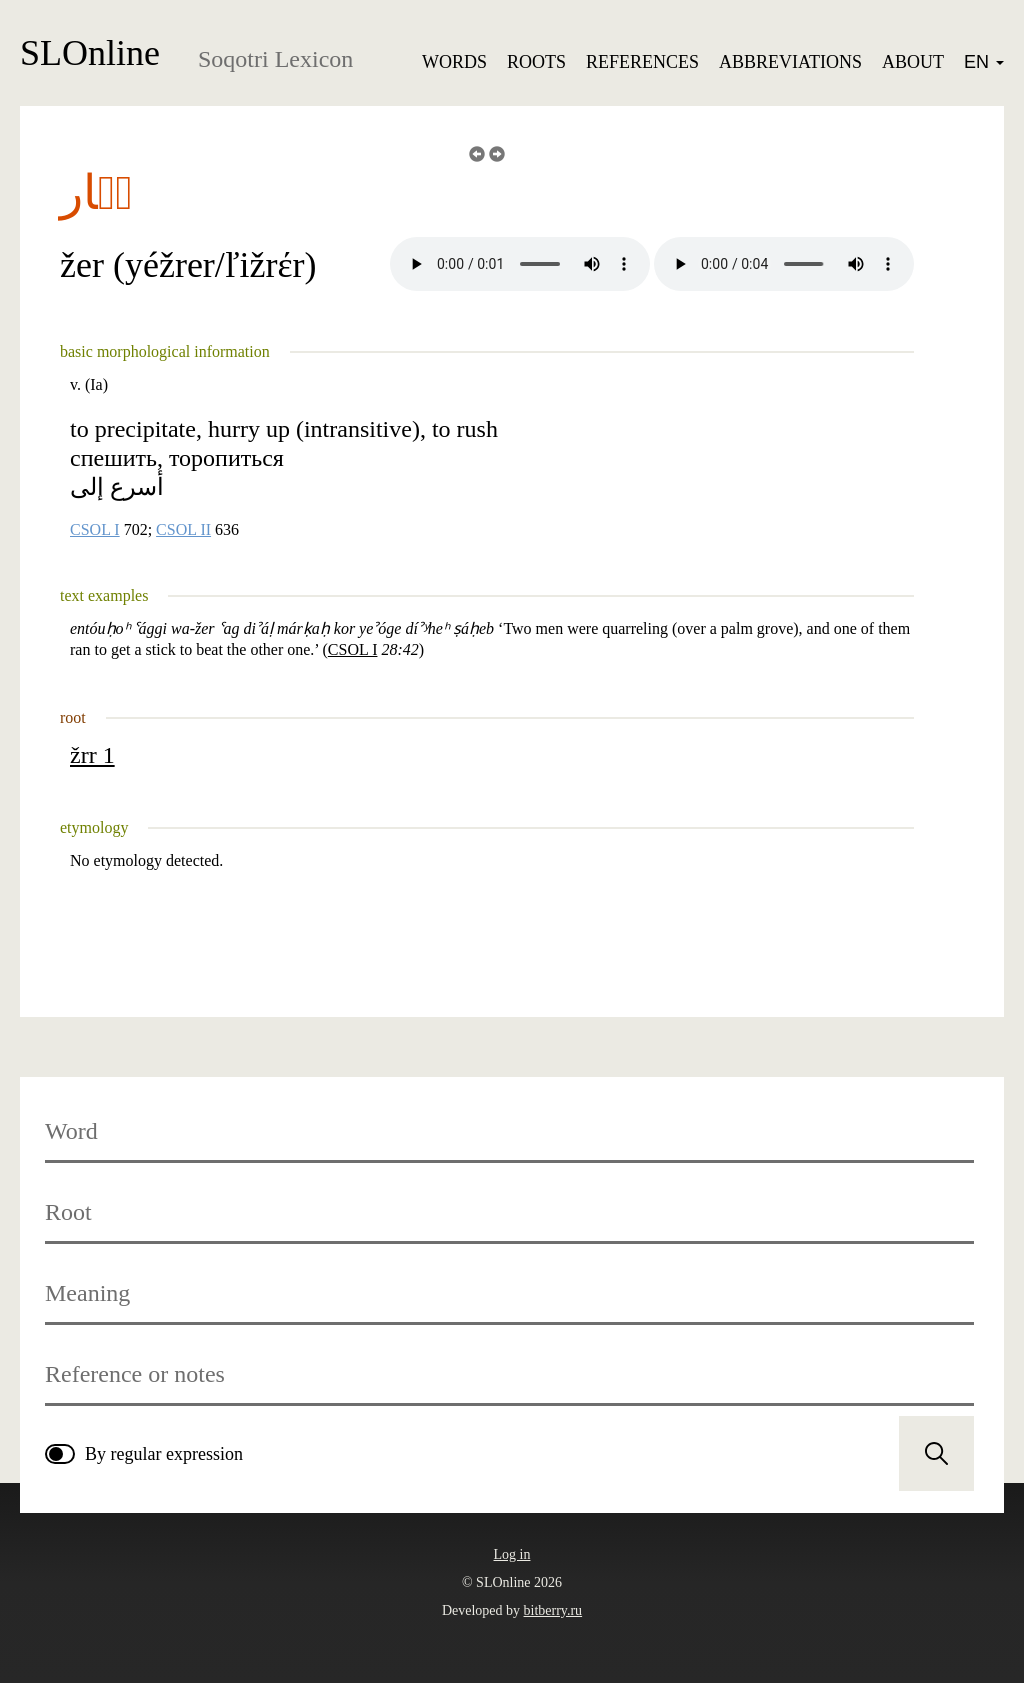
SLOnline (90, 53)
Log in (512, 1554)
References (642, 62)
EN (984, 62)
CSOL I (95, 530)
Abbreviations (790, 62)
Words (454, 62)
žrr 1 (92, 755)
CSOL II (183, 530)
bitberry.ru (553, 1610)
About (913, 62)
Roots (536, 62)
